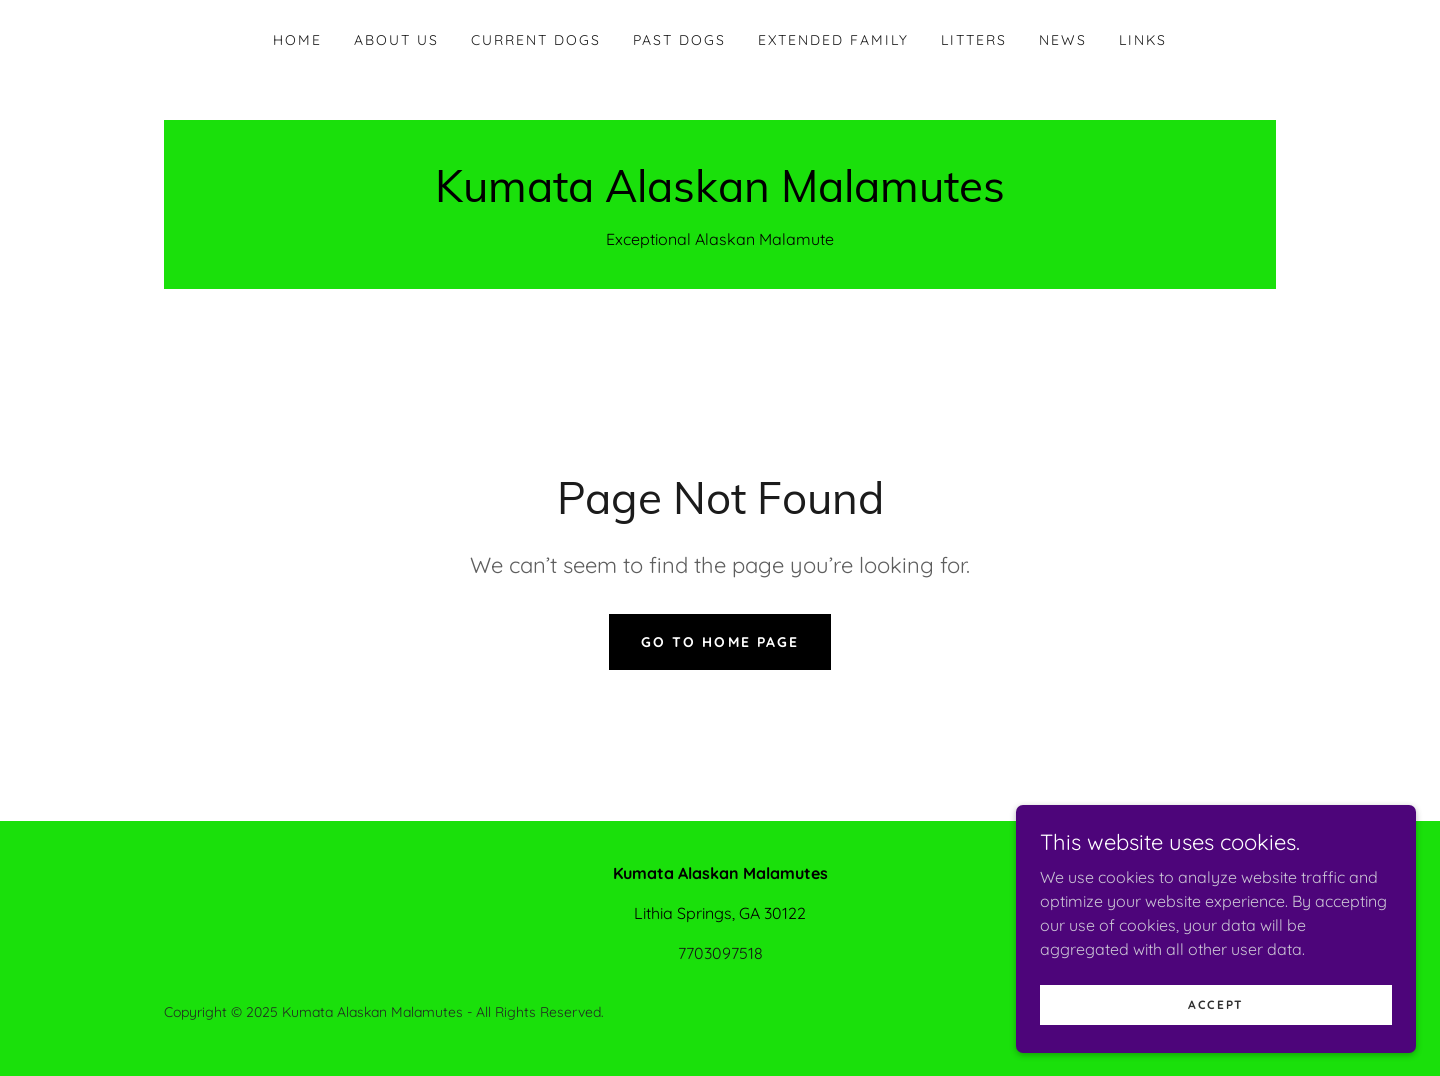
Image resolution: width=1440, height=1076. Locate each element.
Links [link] (1143, 40)
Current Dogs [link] (536, 40)
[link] (720, 196)
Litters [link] (974, 40)
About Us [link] (396, 40)
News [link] (1063, 40)
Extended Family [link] (833, 40)
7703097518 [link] (720, 953)
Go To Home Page (719, 642)
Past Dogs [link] (679, 40)
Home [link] (297, 40)
